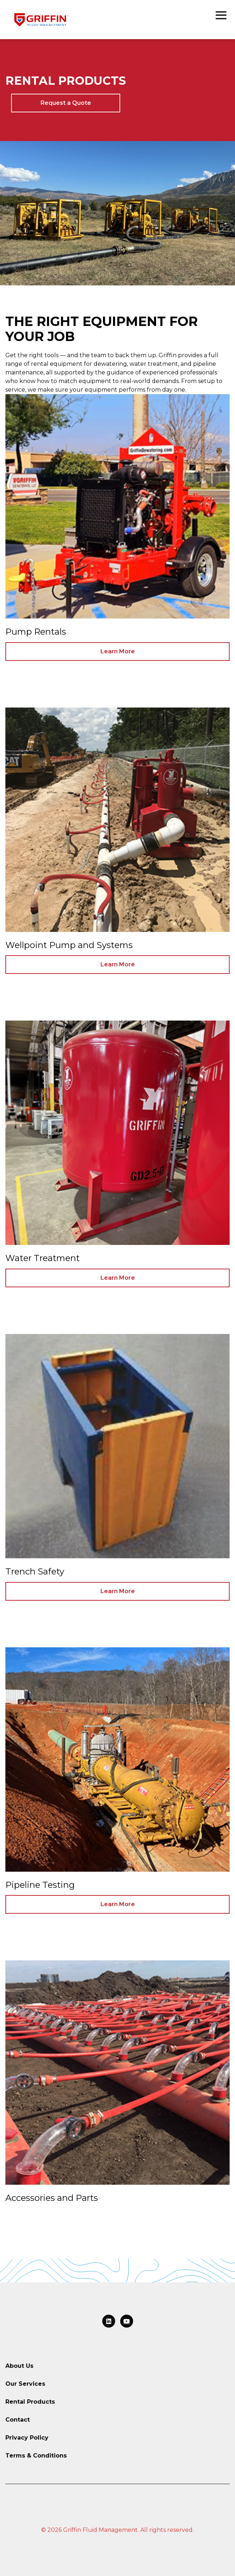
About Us (19, 2365)
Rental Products (30, 2401)
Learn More (117, 651)
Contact (17, 2419)
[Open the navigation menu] (221, 16)
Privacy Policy (26, 2437)
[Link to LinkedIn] (108, 2321)
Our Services (25, 2383)
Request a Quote (66, 102)
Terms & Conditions (36, 2455)
